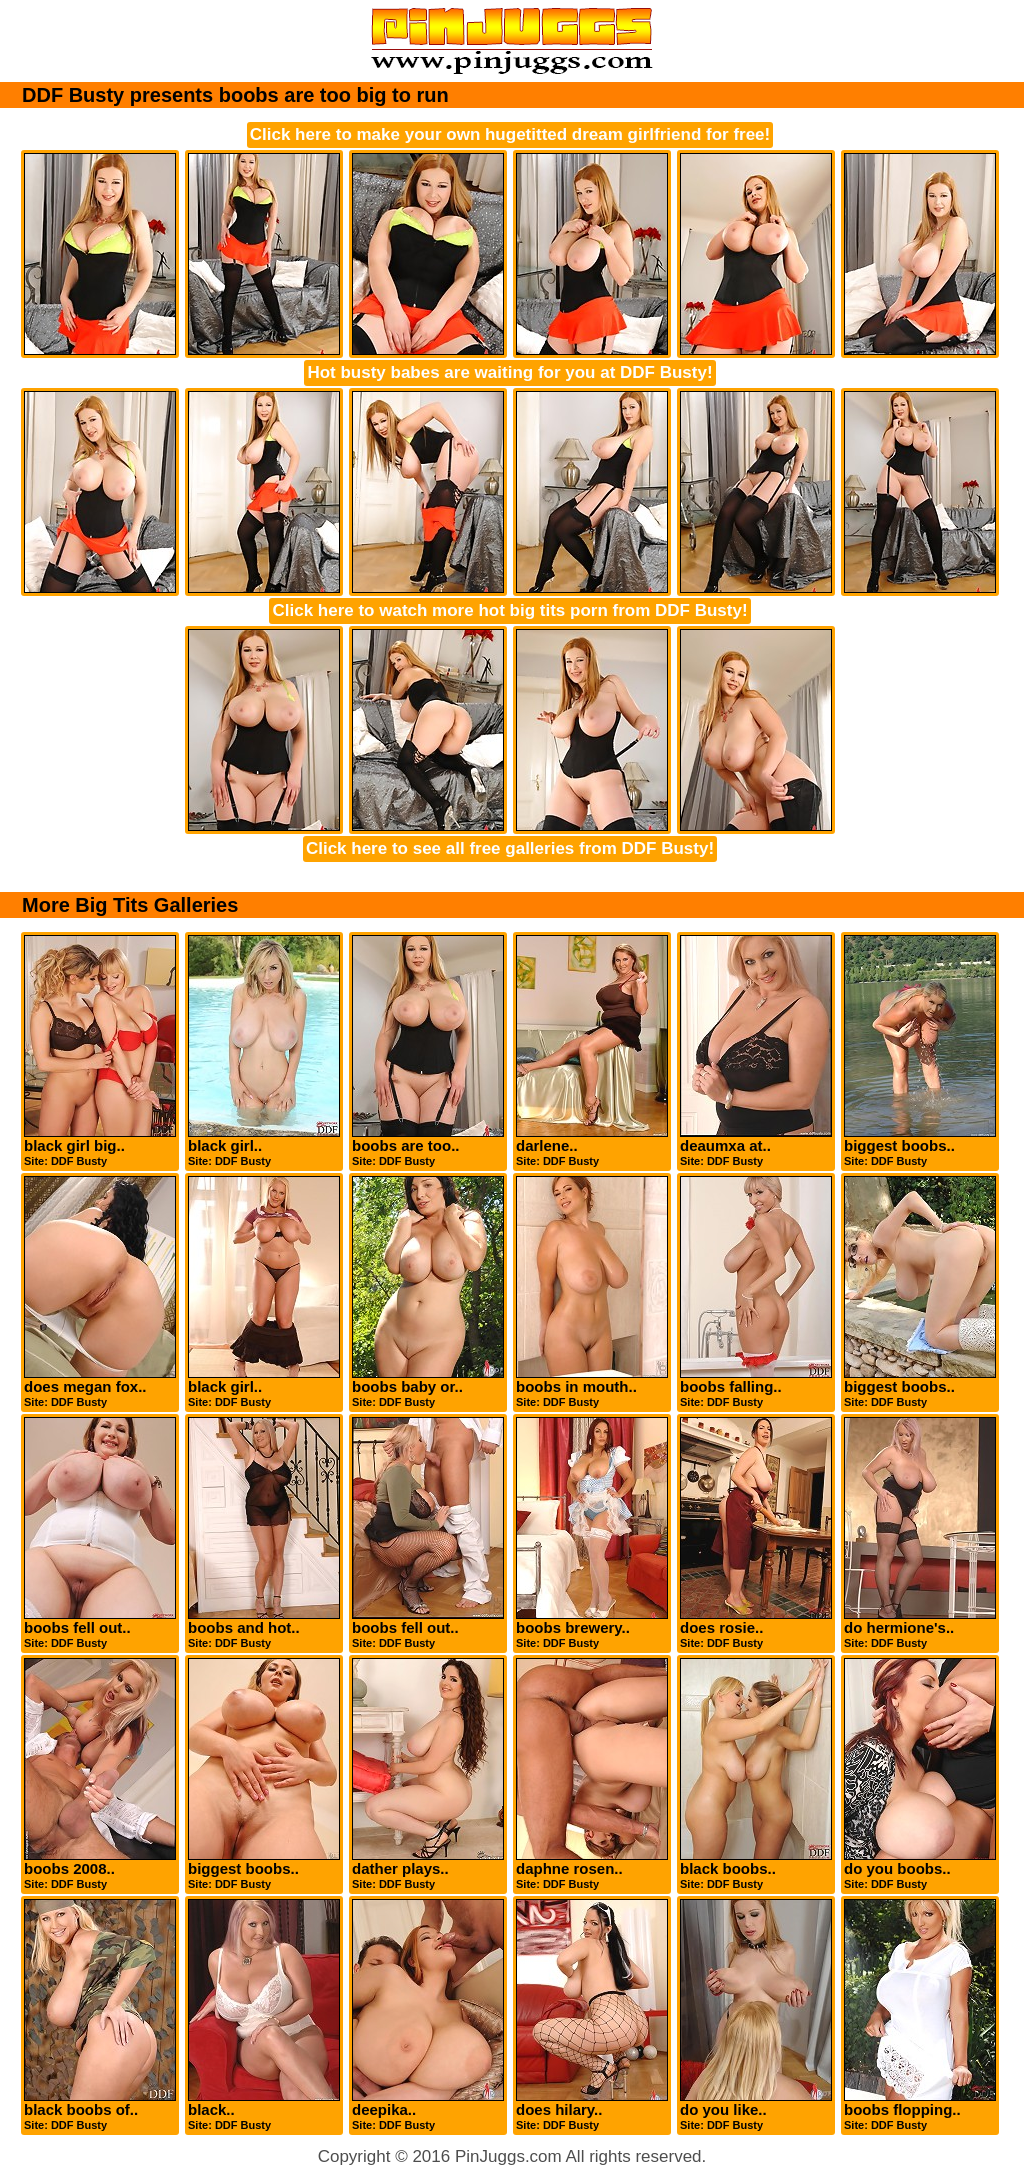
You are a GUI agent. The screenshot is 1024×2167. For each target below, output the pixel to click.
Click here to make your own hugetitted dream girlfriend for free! (510, 134)
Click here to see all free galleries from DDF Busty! (510, 848)
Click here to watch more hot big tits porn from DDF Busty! (509, 610)
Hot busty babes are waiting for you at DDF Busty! (509, 372)
